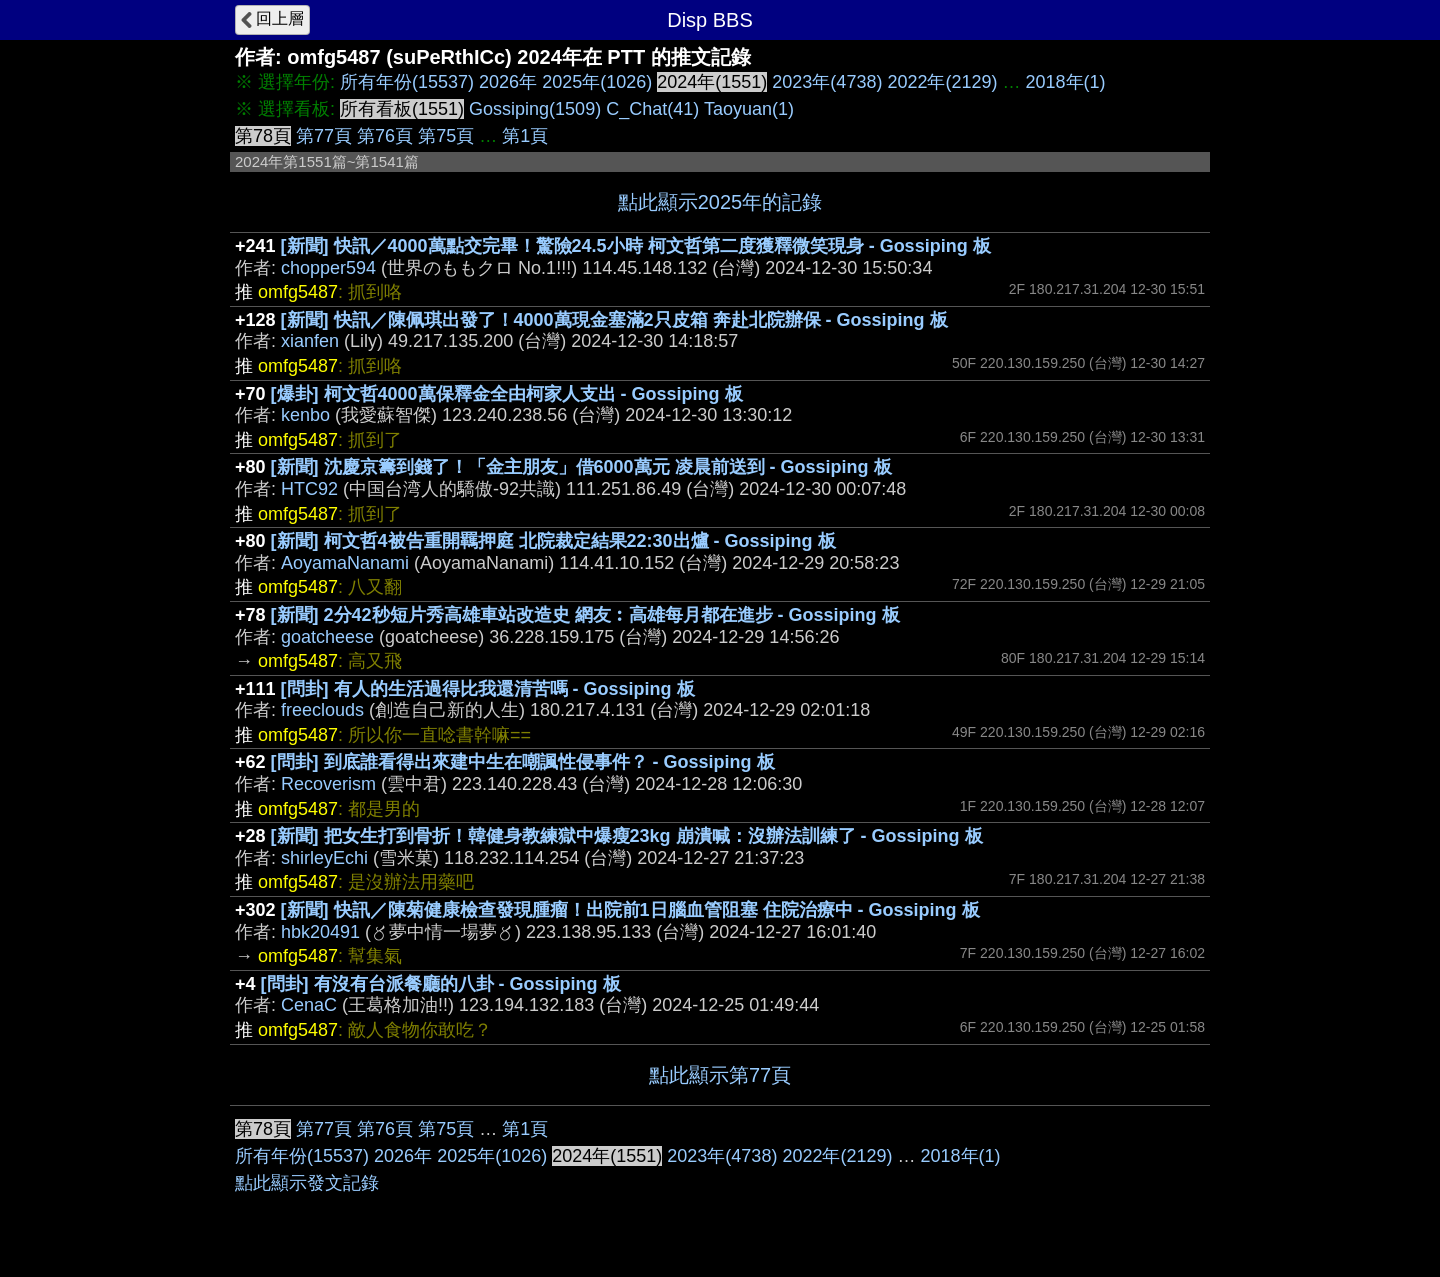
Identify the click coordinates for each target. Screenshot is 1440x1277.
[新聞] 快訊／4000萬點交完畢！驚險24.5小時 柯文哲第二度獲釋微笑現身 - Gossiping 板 (636, 246)
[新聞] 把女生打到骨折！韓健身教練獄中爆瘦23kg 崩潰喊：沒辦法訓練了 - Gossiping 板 (627, 836)
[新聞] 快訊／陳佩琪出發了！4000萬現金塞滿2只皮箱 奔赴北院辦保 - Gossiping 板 (614, 320)
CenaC (309, 1005)
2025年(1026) (597, 82)
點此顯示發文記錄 (307, 1183)
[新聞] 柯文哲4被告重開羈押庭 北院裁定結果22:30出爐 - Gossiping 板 (553, 541)
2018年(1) (1066, 82)
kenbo (305, 415)
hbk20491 (320, 932)
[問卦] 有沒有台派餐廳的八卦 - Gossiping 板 (441, 984)
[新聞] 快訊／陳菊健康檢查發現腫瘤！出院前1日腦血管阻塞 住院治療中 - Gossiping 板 (630, 910)
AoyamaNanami (345, 563)
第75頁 (446, 136)
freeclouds (322, 710)
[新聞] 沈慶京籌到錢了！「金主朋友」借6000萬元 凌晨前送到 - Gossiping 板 (581, 467)
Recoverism (328, 784)
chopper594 (328, 268)
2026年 (508, 82)
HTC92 (309, 489)
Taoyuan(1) (749, 109)
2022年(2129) (942, 82)
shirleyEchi (324, 858)
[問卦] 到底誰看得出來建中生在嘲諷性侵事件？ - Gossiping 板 (523, 762)
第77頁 (324, 136)
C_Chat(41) (652, 109)
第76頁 (385, 136)
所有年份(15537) (407, 82)
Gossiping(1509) (535, 109)
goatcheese (327, 637)
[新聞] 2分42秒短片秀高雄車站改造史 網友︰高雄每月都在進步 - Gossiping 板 (585, 615)
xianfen (310, 341)
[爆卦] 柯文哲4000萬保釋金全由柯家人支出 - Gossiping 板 (507, 394)
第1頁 (525, 136)
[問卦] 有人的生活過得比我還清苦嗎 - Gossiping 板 (488, 689)
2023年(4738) (827, 82)
